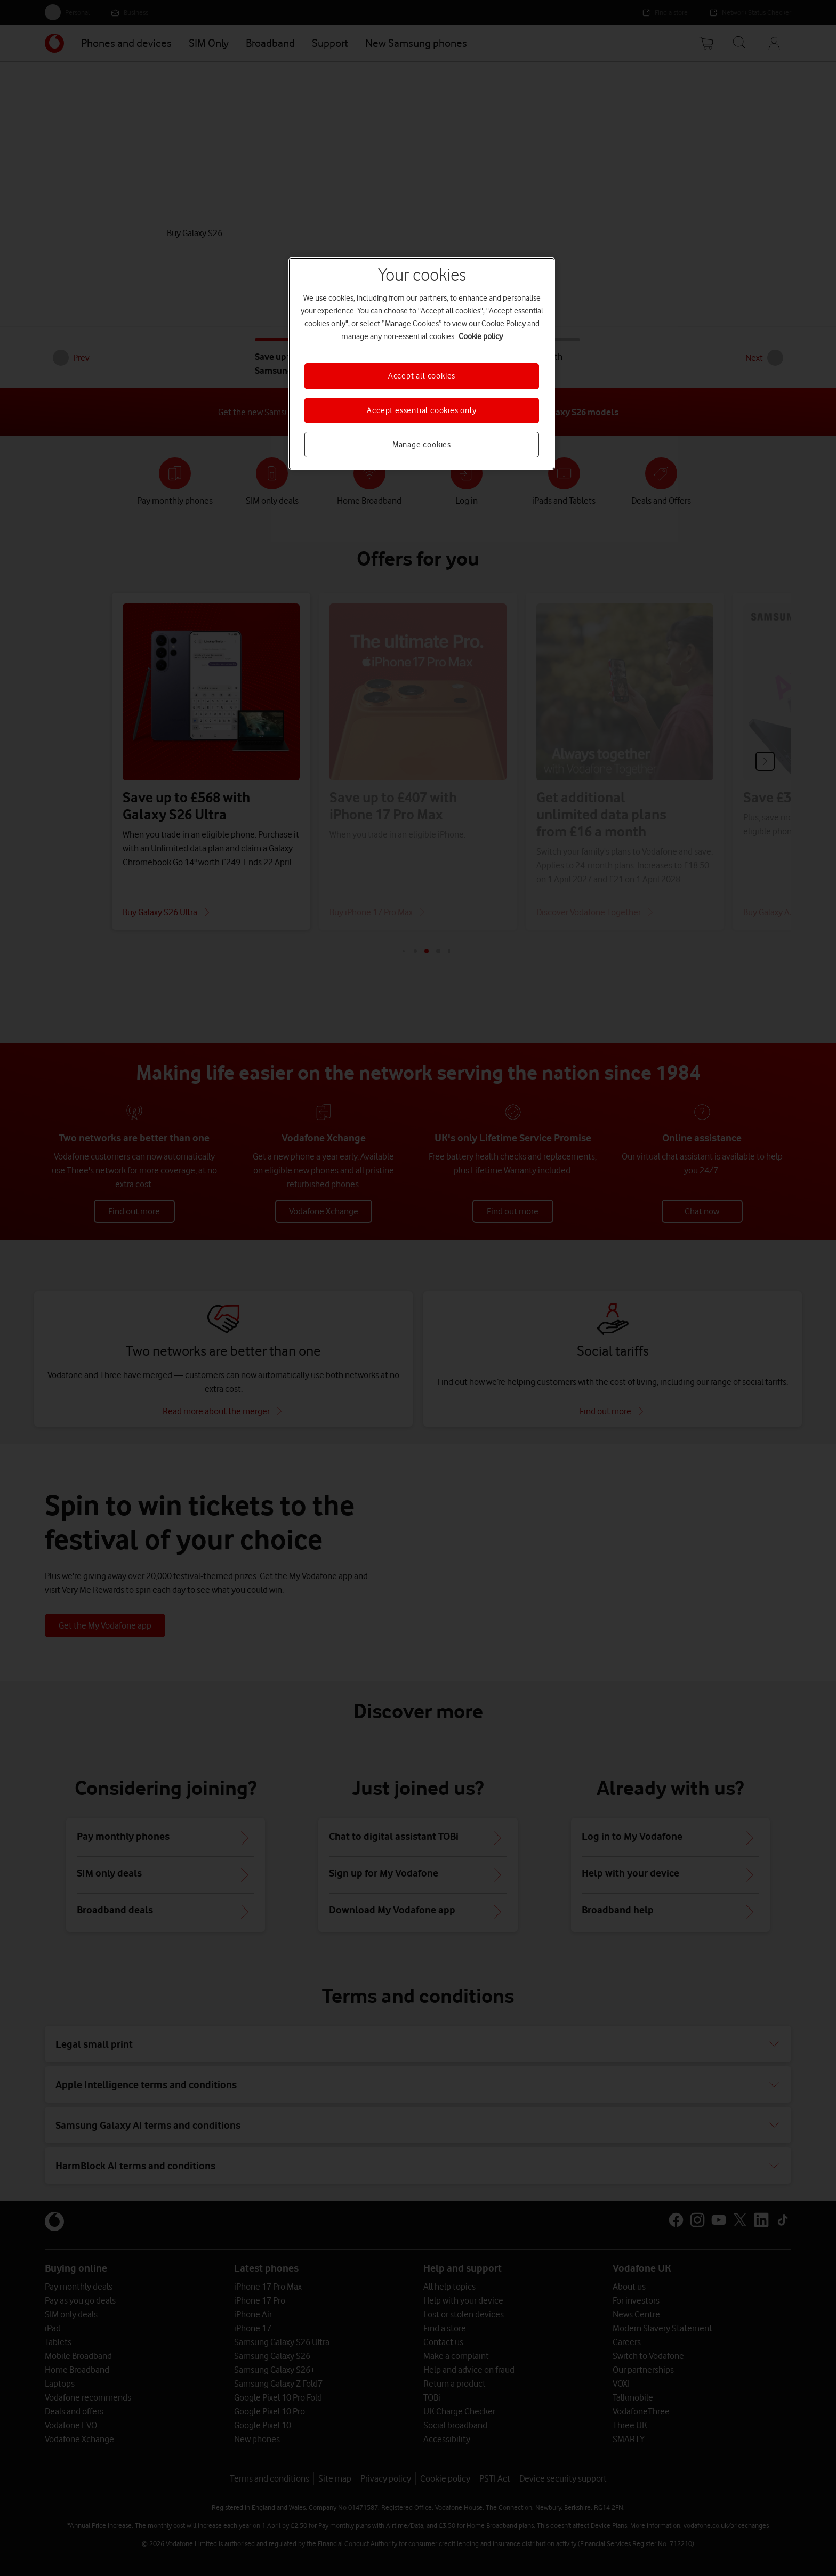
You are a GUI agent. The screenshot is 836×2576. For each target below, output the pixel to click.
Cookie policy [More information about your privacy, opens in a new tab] (481, 336)
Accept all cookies (421, 376)
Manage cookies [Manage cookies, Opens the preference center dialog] (421, 444)
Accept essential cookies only (421, 410)
